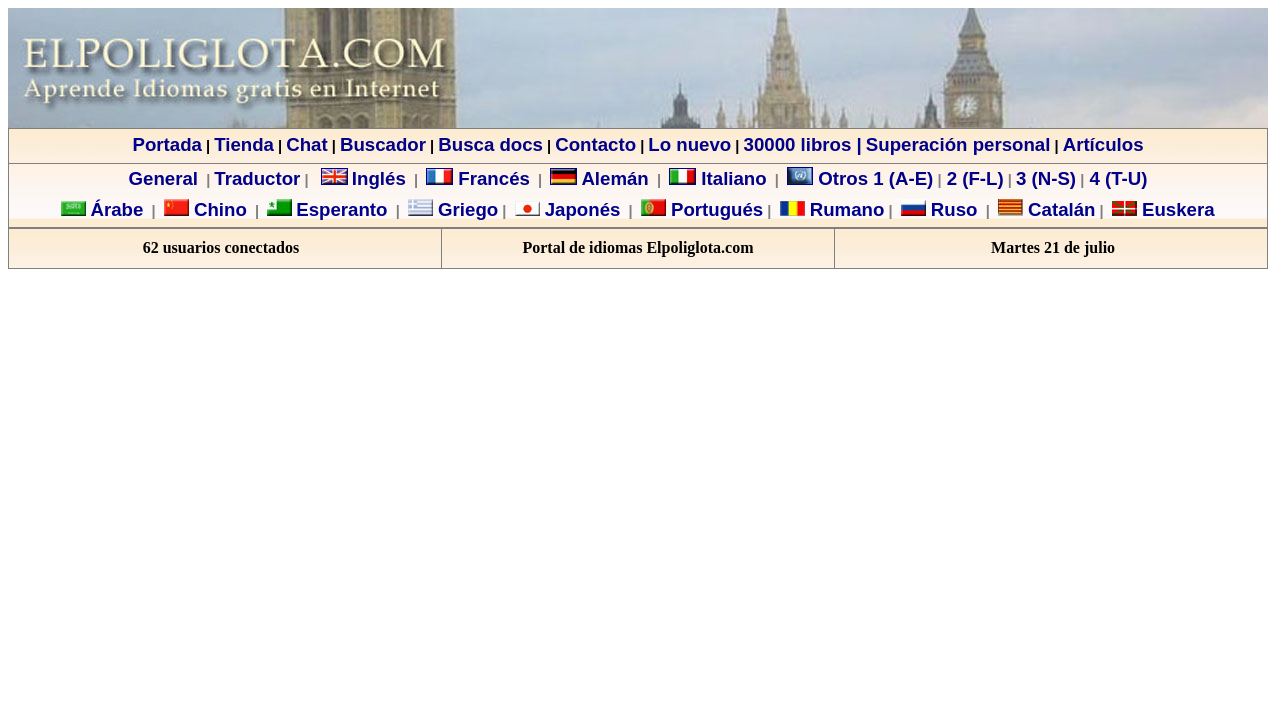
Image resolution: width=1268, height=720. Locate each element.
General (163, 178)
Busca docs (490, 144)
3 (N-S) (1046, 178)
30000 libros (798, 144)
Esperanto (341, 209)
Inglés (379, 178)
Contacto (595, 144)
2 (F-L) (973, 178)
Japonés (580, 209)
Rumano (845, 209)
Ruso (952, 209)
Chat (306, 144)
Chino (218, 209)
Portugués (714, 209)
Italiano (718, 178)
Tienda (244, 144)
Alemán (614, 178)
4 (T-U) (1115, 178)
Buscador (383, 144)
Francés (478, 178)
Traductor (257, 178)
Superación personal (958, 144)
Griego (465, 209)
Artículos (1103, 144)
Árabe (116, 209)
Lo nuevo (689, 144)
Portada (166, 144)
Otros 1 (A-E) (860, 178)
